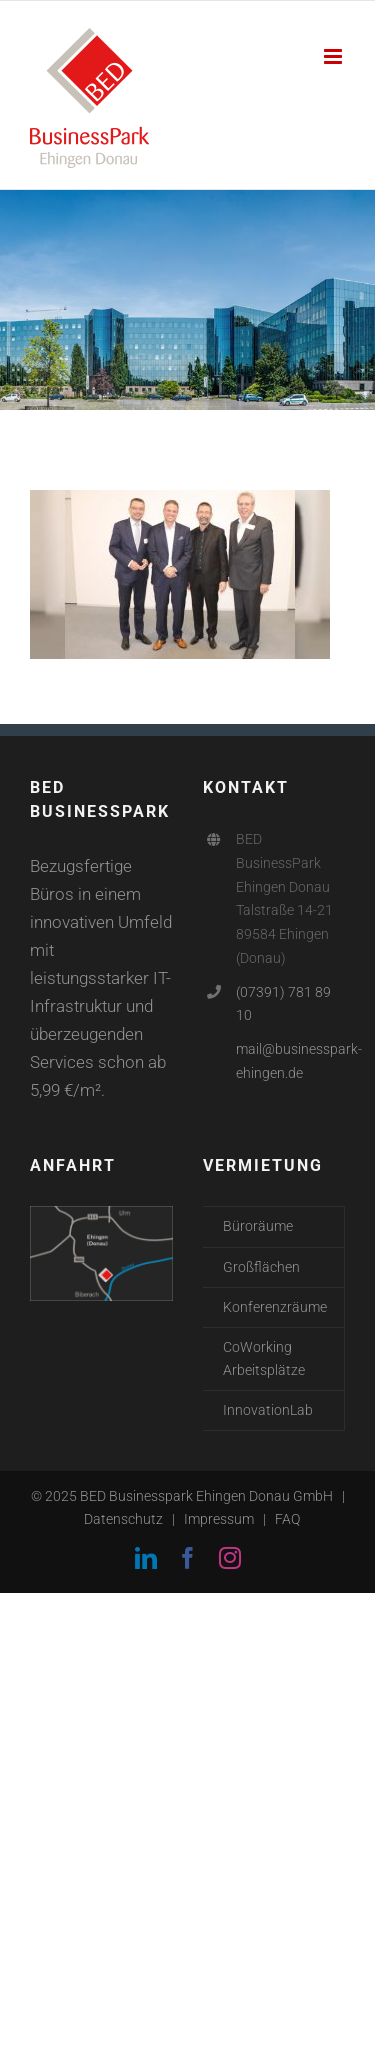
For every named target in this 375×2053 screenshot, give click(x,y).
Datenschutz (123, 1519)
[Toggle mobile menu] (334, 56)
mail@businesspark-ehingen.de (290, 1061)
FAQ (287, 1519)
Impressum (219, 1519)
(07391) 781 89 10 (283, 1004)
